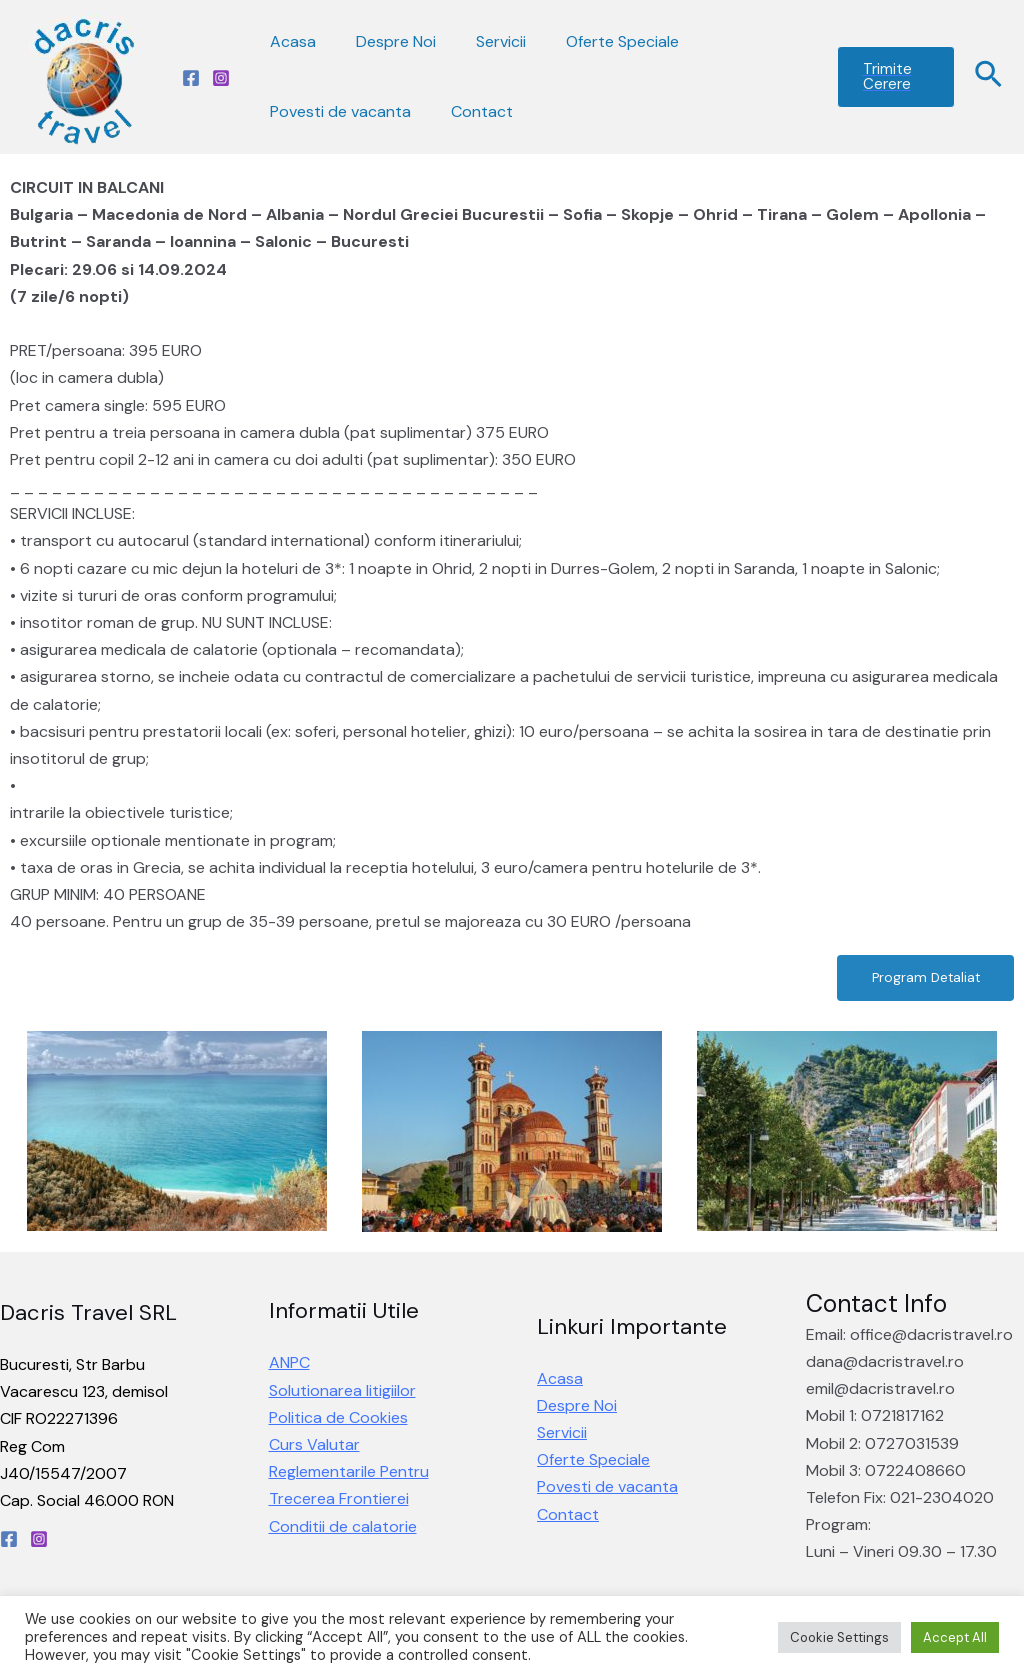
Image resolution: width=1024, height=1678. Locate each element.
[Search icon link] (989, 77)
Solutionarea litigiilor (342, 1392)
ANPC (289, 1365)
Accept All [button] (955, 1637)
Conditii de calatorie (343, 1528)
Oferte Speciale (594, 41)
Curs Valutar (314, 1447)
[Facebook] (191, 78)
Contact (470, 111)
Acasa (289, 41)
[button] (918, 979)
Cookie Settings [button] (839, 1637)
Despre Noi (384, 41)
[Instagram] (221, 78)
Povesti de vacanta (336, 111)
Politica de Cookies (338, 1419)
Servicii (481, 41)
